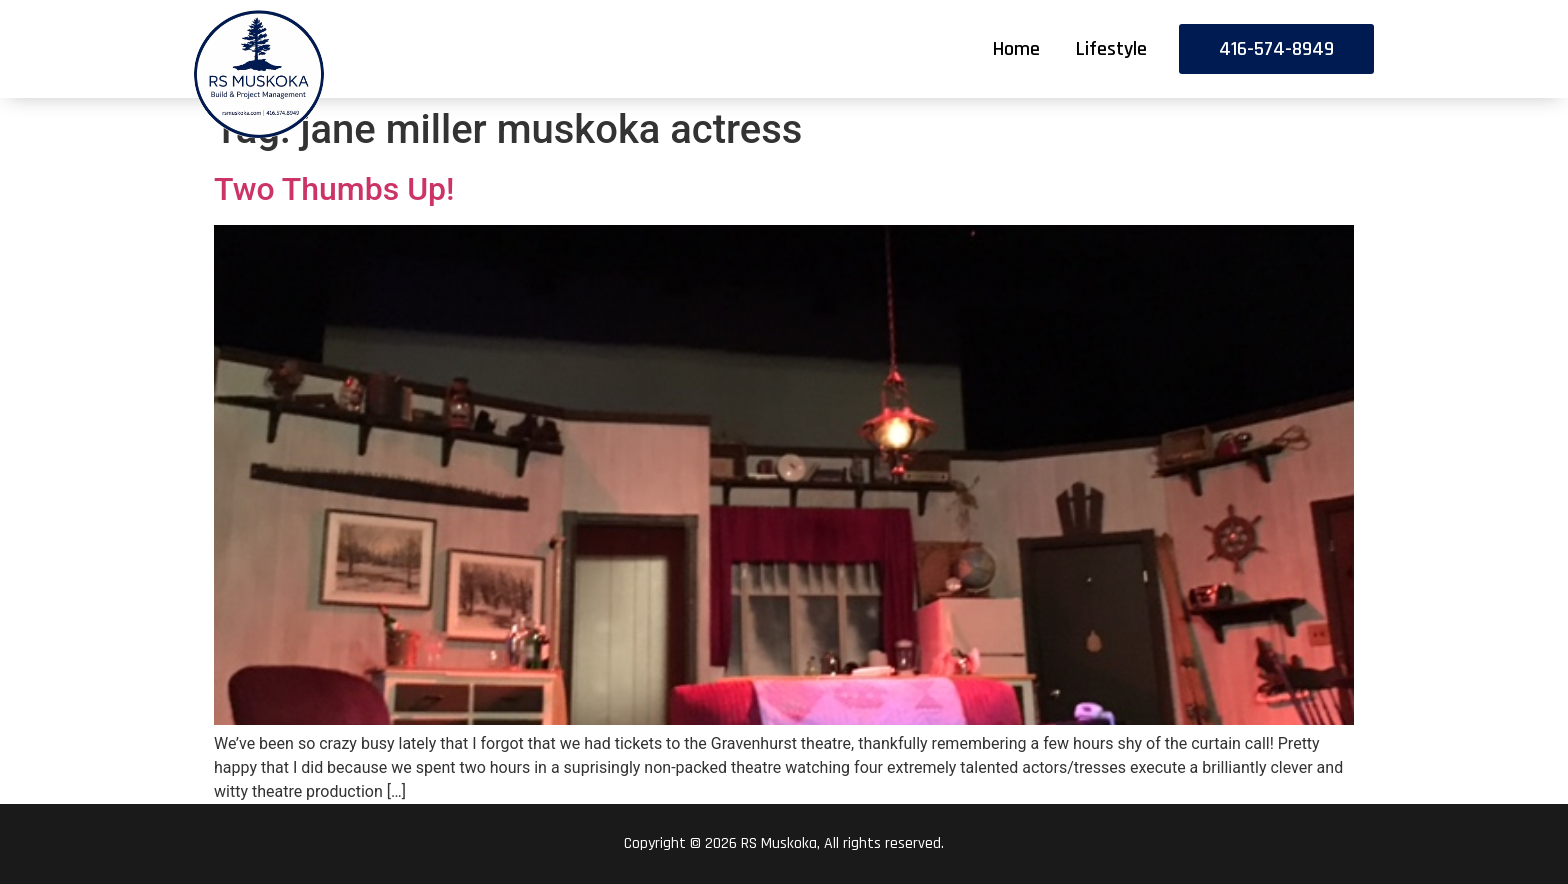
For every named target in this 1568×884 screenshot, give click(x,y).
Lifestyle (1111, 49)
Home (1016, 49)
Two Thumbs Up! (334, 189)
